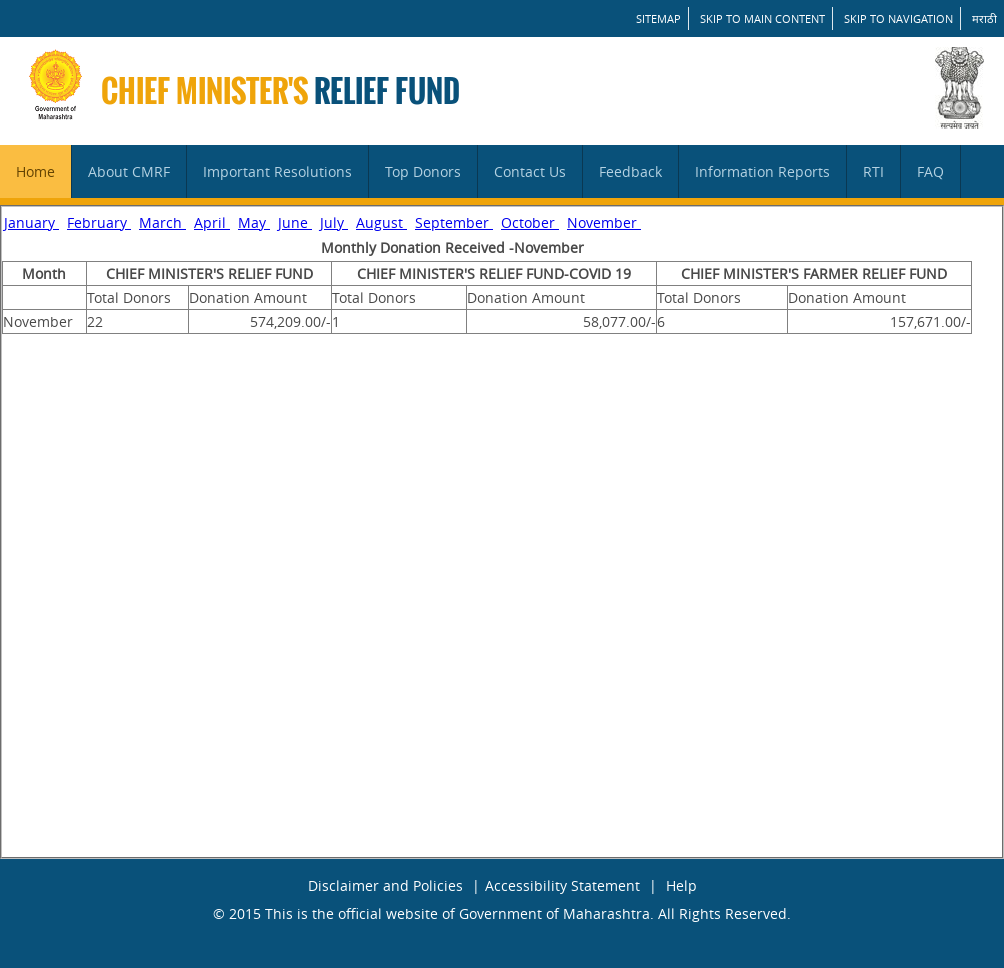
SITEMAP (658, 18)
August (381, 222)
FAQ (930, 171)
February (99, 222)
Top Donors (423, 171)
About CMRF (129, 171)
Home (35, 171)
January (31, 222)
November (604, 222)
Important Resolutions (277, 171)
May (254, 222)
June (295, 222)
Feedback (630, 171)
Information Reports (762, 171)
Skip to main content (762, 18)
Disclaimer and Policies (385, 885)
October (530, 222)
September (454, 222)
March (162, 222)
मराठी (984, 18)
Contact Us (530, 171)
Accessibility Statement (562, 885)
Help (681, 885)
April (212, 222)
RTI (873, 171)
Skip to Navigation (898, 18)
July (334, 222)
